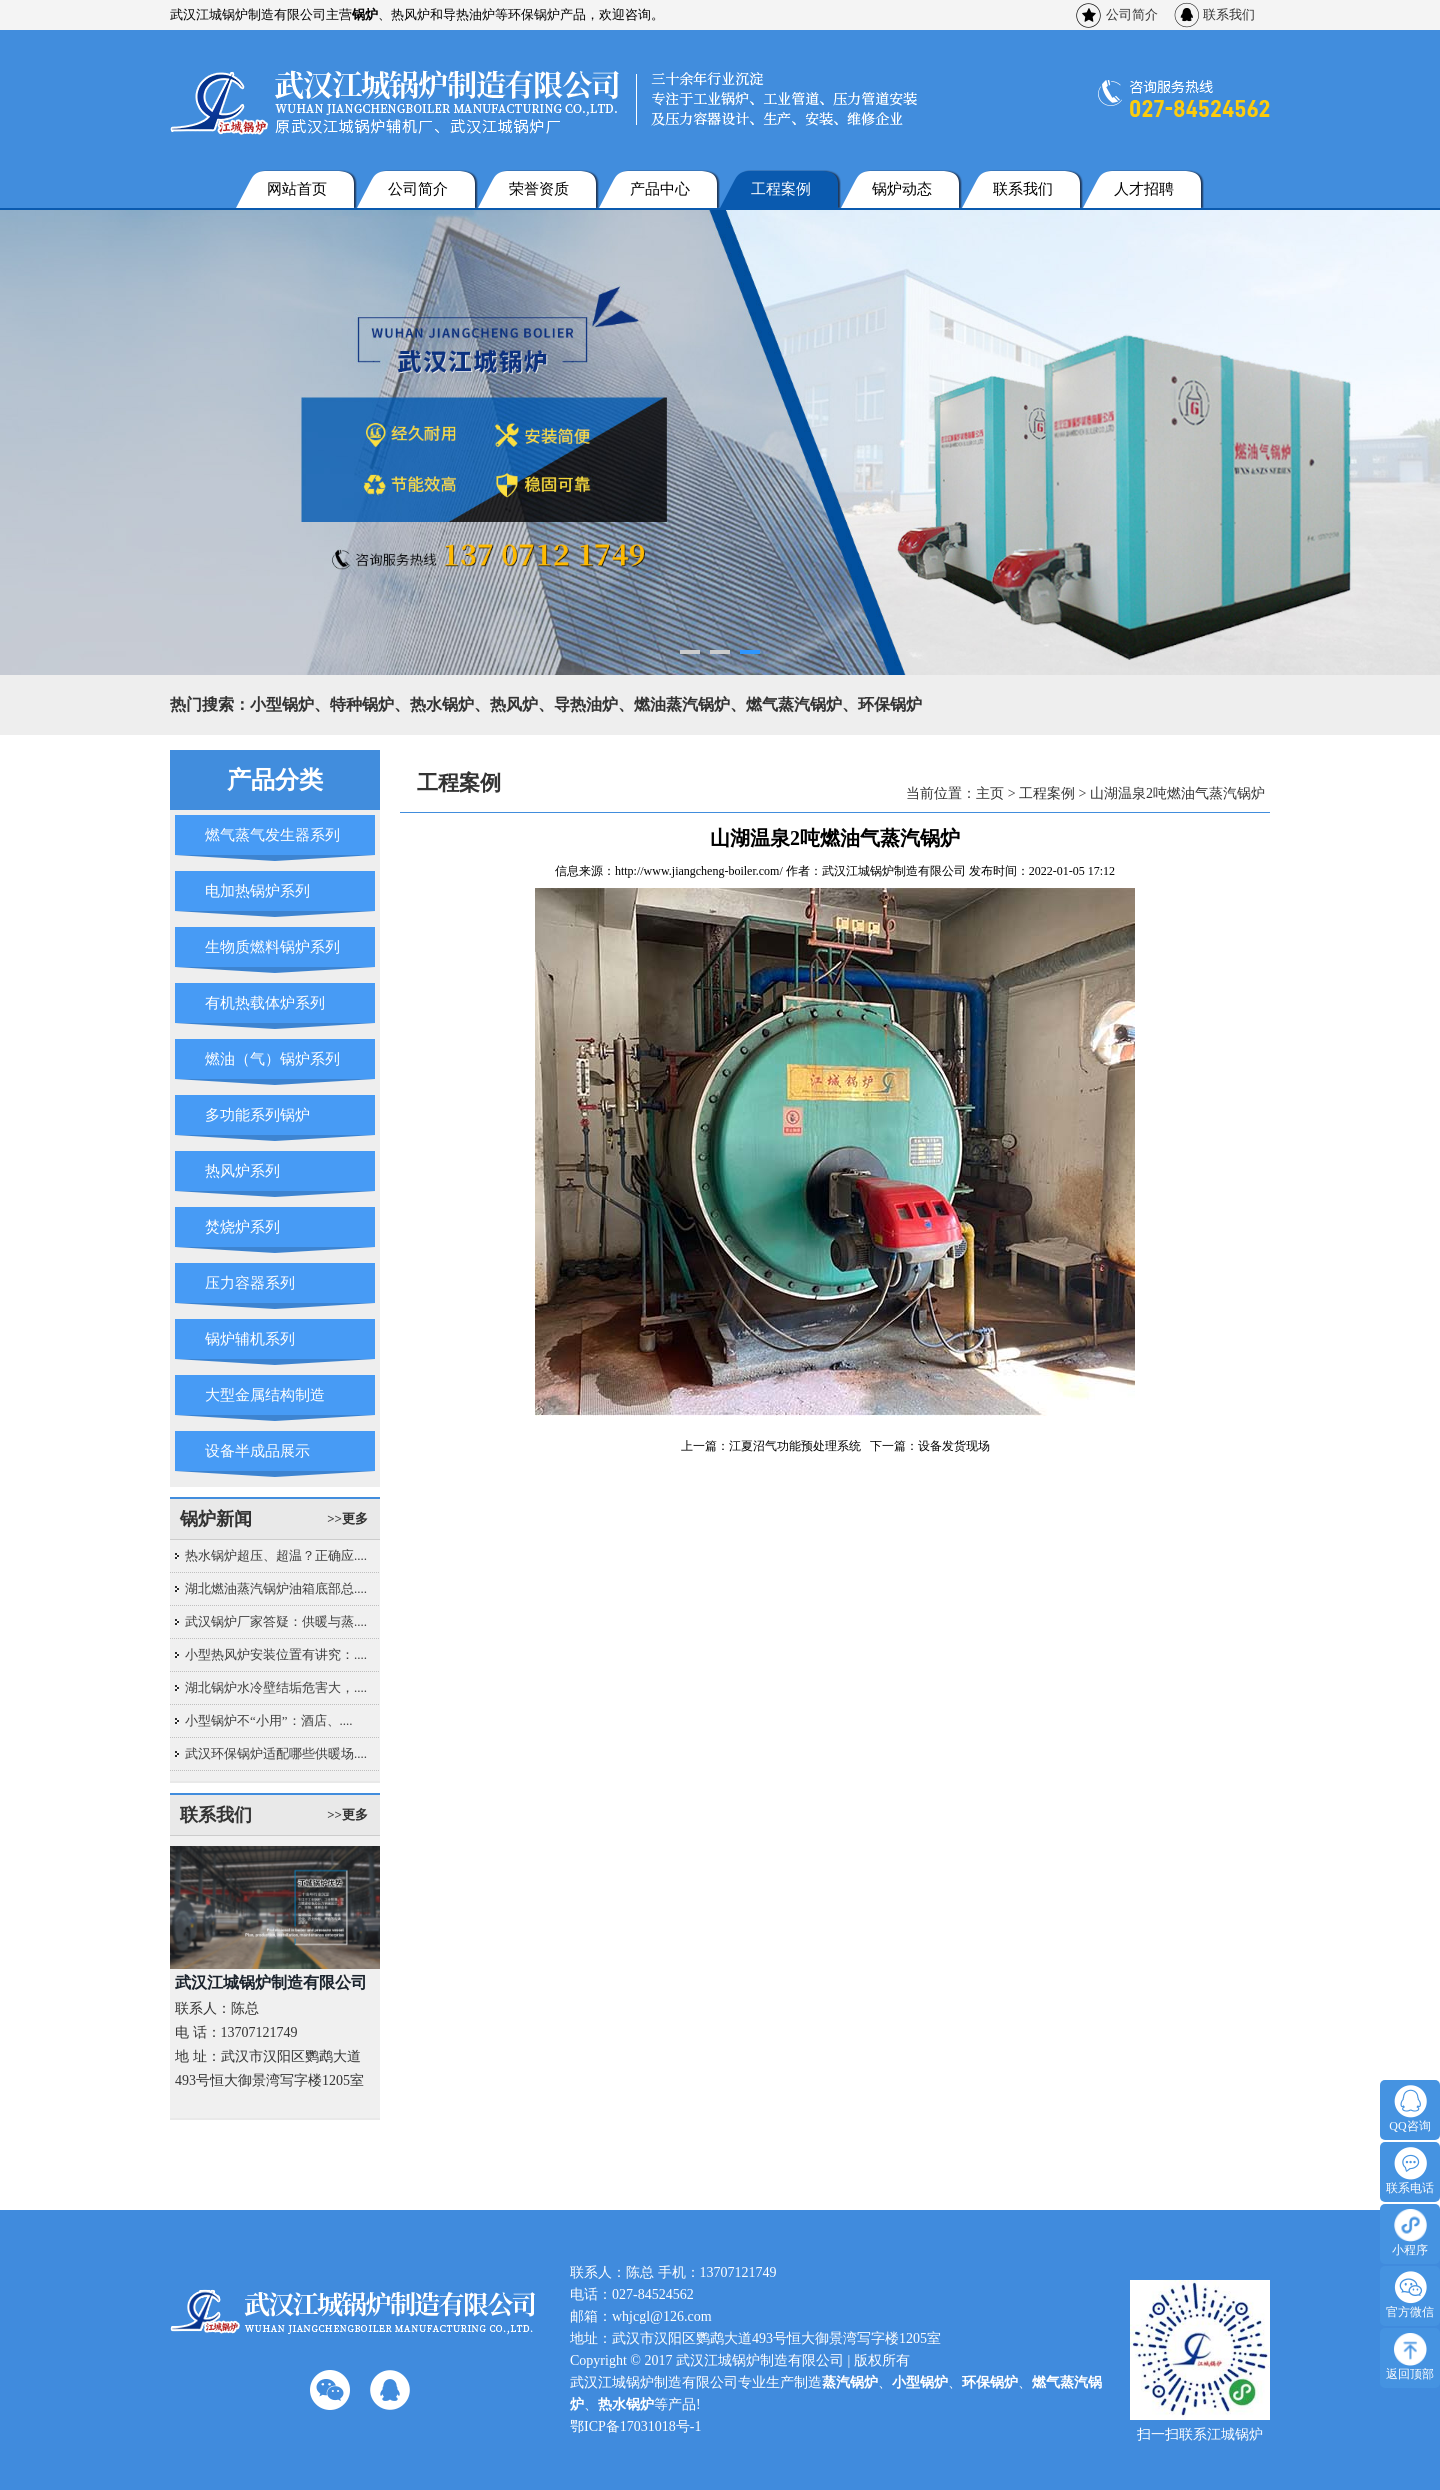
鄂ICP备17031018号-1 (635, 2426)
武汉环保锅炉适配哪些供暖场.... (276, 1753)
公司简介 (1132, 14)
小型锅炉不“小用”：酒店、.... (269, 1720)
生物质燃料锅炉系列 (272, 947)
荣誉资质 (539, 189)
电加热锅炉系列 (257, 891)
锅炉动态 (902, 189)
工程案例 (781, 189)
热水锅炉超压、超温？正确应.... (276, 1555)
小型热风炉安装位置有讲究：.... (276, 1654)
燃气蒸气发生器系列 (272, 835)
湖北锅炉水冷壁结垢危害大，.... (276, 1687)
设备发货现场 (954, 1446)
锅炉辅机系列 (250, 1339)
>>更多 (347, 1518)
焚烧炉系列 (242, 1227)
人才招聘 (1144, 189)
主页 (990, 793)
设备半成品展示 (257, 1451)
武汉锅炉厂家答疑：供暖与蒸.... (276, 1621)
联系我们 (1229, 14)
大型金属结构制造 (265, 1395)
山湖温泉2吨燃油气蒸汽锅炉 (1177, 793)
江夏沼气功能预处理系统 (795, 1446)
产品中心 (660, 189)
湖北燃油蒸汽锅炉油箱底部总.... (276, 1588)
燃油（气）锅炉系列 (272, 1059)
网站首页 (297, 189)
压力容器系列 (250, 1283)
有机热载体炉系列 (265, 1003)
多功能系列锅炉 (257, 1115)
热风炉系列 (242, 1171)
